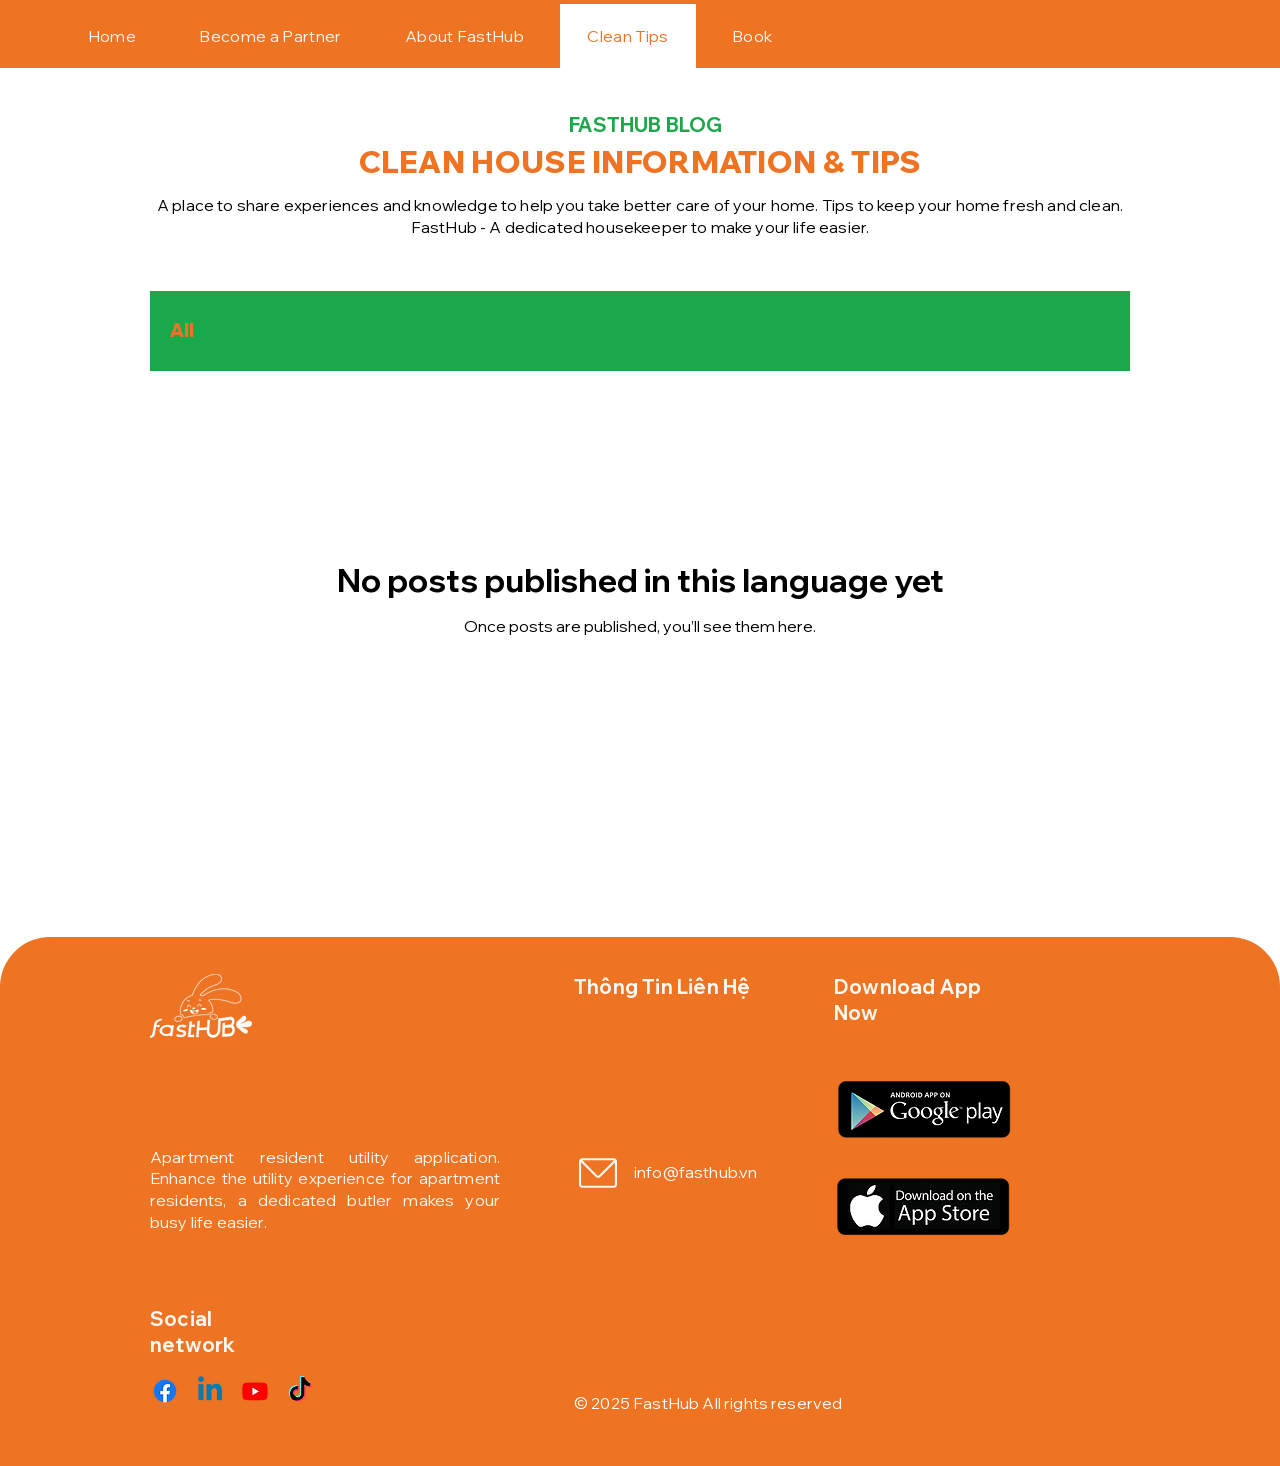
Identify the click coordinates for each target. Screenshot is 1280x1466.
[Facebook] (165, 1391)
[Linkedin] (210, 1391)
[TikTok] (300, 1391)
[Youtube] (255, 1391)
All (182, 331)
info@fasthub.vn (695, 1172)
